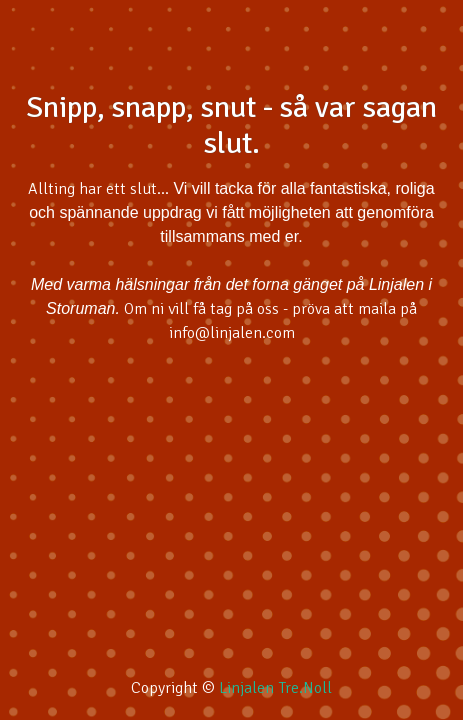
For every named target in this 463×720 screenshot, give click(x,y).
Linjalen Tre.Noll (275, 688)
